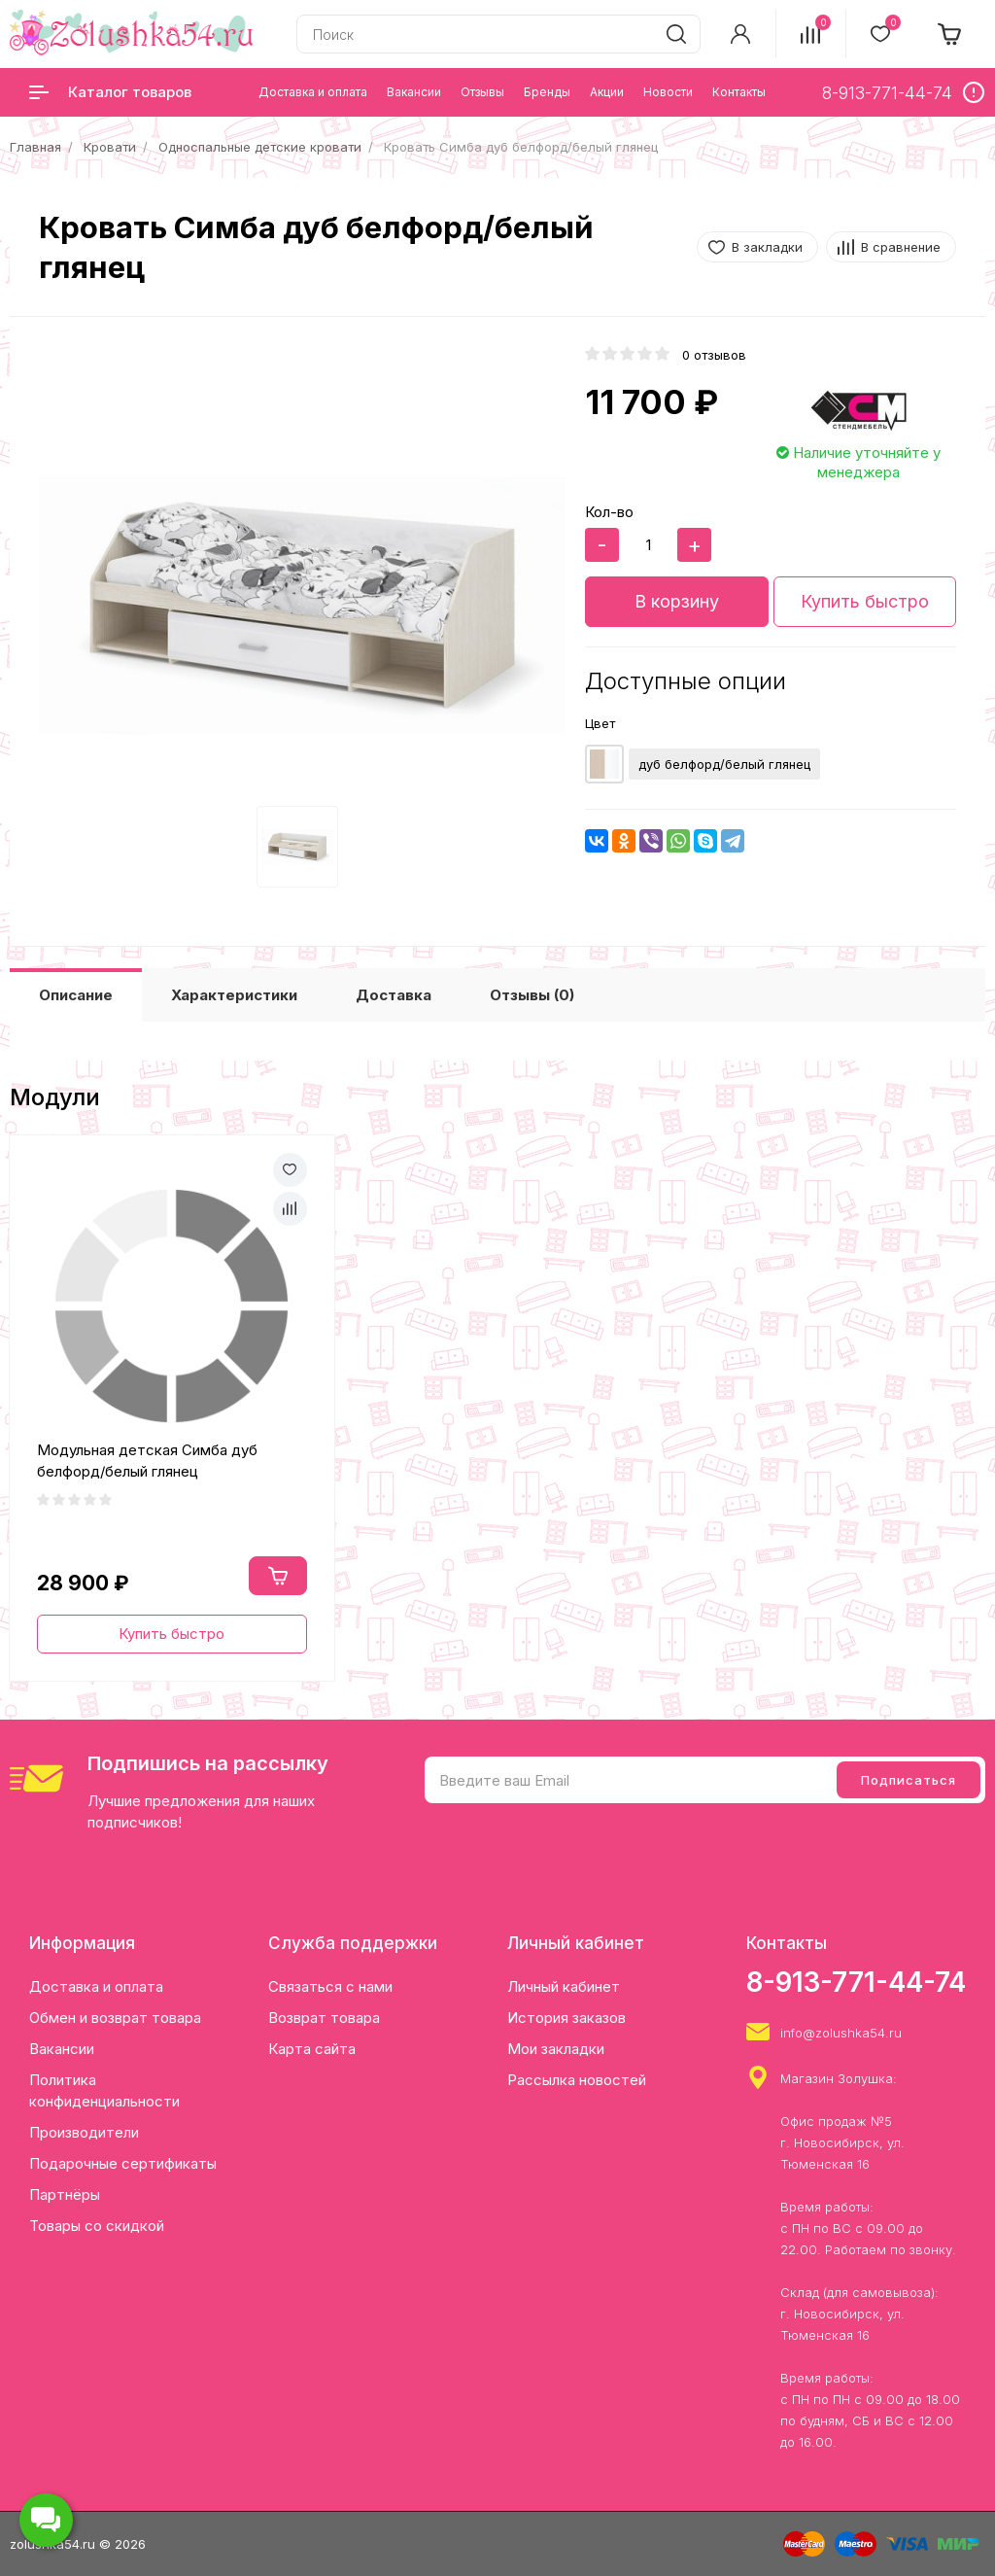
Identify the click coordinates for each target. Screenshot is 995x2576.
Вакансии (61, 2048)
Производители (84, 2132)
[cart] (950, 34)
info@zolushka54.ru (841, 2032)
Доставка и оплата (96, 1986)
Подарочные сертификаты (123, 2163)
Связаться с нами (330, 1986)
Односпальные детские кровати (259, 147)
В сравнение (901, 247)
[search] (676, 34)
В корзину (677, 601)
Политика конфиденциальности (104, 2090)
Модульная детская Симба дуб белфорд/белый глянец (147, 1461)
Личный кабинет (563, 1986)
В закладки (767, 247)
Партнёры (64, 2194)
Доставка (393, 995)
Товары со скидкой (96, 2225)
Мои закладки (555, 2048)
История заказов (566, 2017)
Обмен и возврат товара (115, 2017)
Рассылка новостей (576, 2080)
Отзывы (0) (532, 995)
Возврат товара (324, 2017)
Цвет (600, 723)
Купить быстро (865, 601)
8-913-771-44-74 (856, 1982)
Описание (76, 995)
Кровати (110, 147)
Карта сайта (312, 2048)
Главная (35, 147)
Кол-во (609, 512)
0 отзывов (714, 355)
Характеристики (234, 995)
